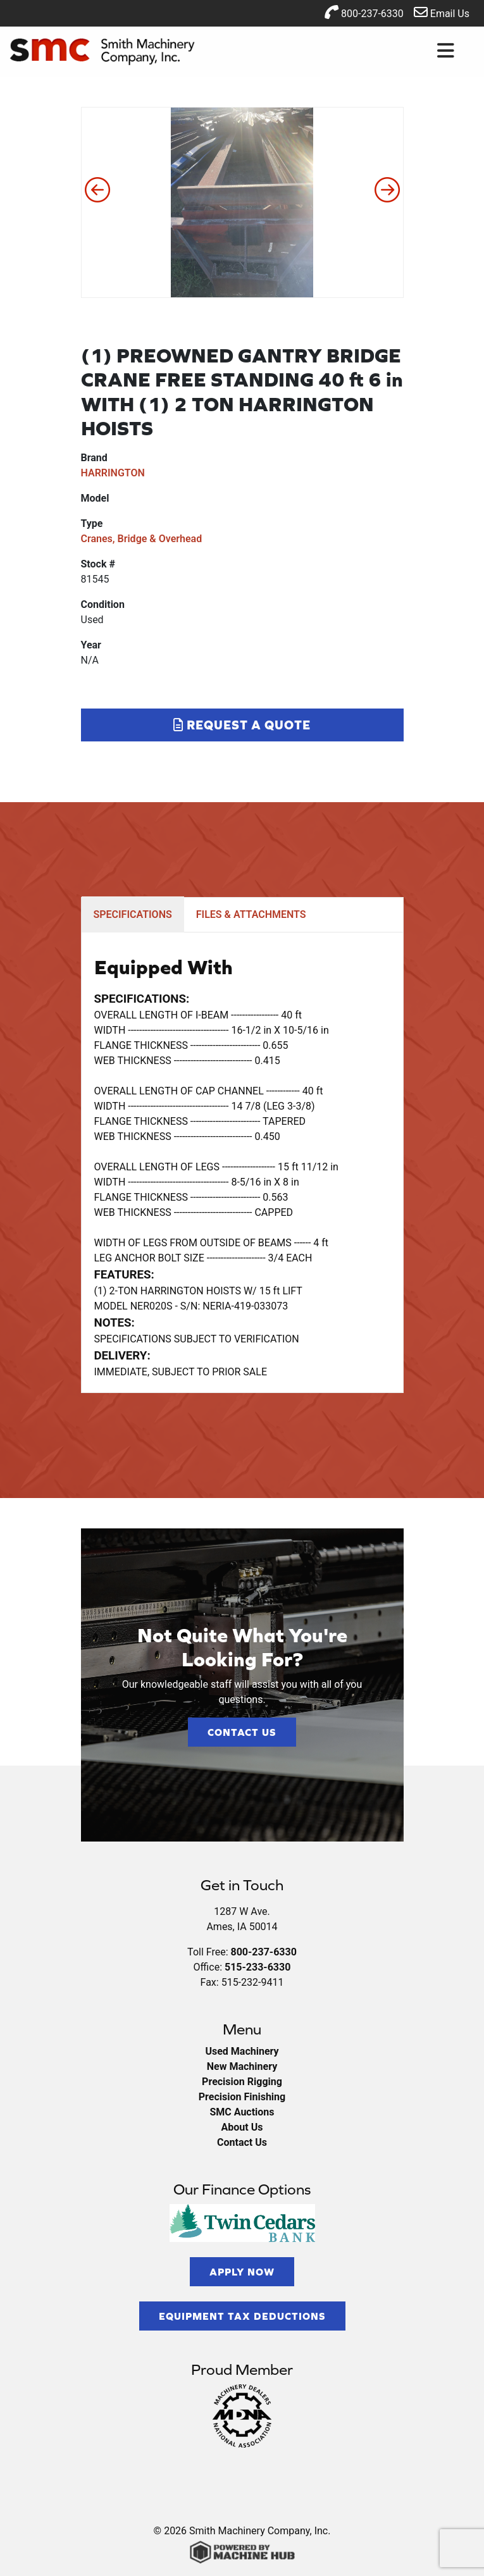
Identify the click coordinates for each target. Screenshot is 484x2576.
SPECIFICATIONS (133, 914)
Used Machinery (241, 2051)
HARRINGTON (113, 473)
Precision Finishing (242, 2097)
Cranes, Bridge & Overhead (141, 539)
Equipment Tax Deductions (242, 2316)
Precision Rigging (242, 2082)
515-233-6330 (257, 1967)
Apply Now (242, 2271)
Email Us (441, 12)
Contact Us (242, 1732)
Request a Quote (242, 724)
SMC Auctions (241, 2112)
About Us (242, 2127)
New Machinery (242, 2066)
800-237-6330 (364, 12)
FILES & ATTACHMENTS (251, 914)
